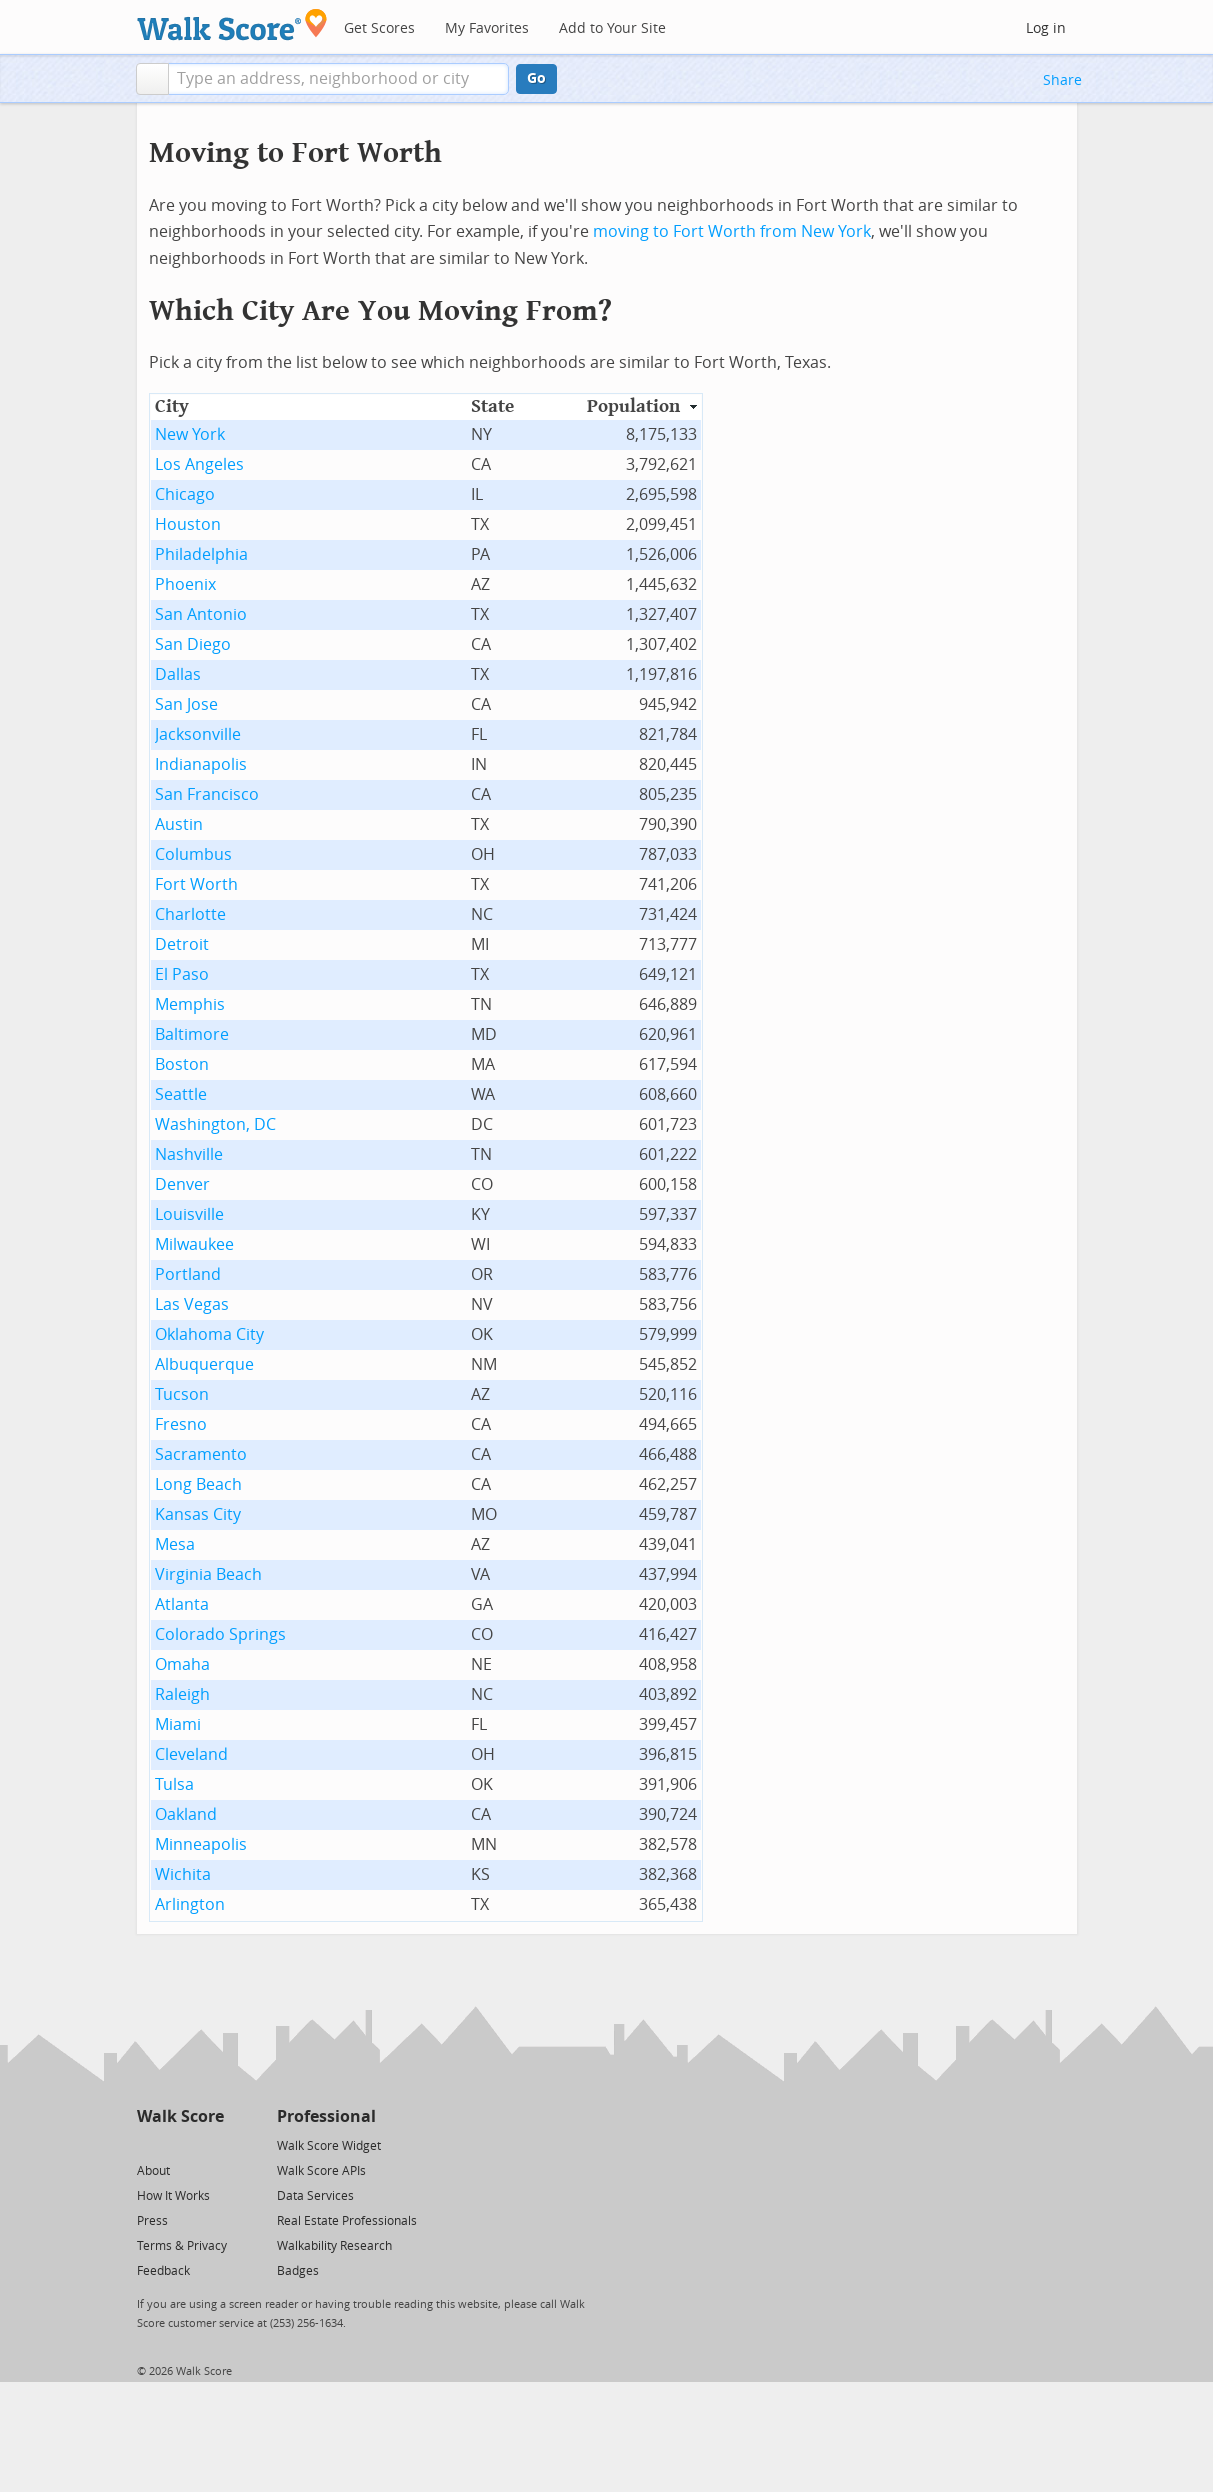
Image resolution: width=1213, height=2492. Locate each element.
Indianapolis (201, 764)
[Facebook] (179, 2144)
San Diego (193, 644)
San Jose (186, 704)
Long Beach (198, 1484)
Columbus (193, 854)
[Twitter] (148, 2144)
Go (536, 78)
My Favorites (487, 28)
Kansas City (198, 1514)
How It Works (173, 2196)
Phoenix (185, 584)
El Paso (182, 974)
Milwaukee (194, 1244)
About (153, 2171)
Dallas (178, 674)
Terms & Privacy (182, 2246)
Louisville (189, 1214)
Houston (188, 524)
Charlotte (190, 914)
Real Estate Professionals (347, 2221)
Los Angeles (199, 464)
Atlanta (182, 1604)
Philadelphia (201, 554)
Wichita (183, 1874)
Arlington (190, 1904)
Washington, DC (215, 1124)
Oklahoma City (209, 1334)
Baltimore (192, 1034)
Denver (182, 1184)
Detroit (182, 944)
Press (152, 2221)
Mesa (175, 1544)
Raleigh (182, 1694)
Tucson (182, 1394)
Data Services (315, 2196)
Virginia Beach (208, 1574)
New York (190, 434)
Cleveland (191, 1754)
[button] (152, 79)
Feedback (163, 2271)
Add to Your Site (612, 28)
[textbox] (338, 79)
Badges (298, 2271)
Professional (326, 2116)
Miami (178, 1724)
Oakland (186, 1814)
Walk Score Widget (329, 2146)
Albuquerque (204, 1364)
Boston (182, 1064)
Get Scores (379, 28)
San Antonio (201, 614)
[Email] (210, 2144)
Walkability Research (334, 2246)
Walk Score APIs (321, 2171)
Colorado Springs (220, 1634)
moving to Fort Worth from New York (732, 231)
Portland (188, 1274)
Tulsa (174, 1784)
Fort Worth (196, 884)
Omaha (182, 1664)
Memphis (190, 1004)
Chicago (185, 494)
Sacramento (201, 1454)
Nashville (189, 1154)
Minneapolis (201, 1844)
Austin (179, 824)
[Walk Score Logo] (232, 24)
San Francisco (207, 794)
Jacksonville (198, 734)
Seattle (181, 1094)
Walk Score (180, 2116)
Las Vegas (192, 1304)
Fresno (181, 1424)
